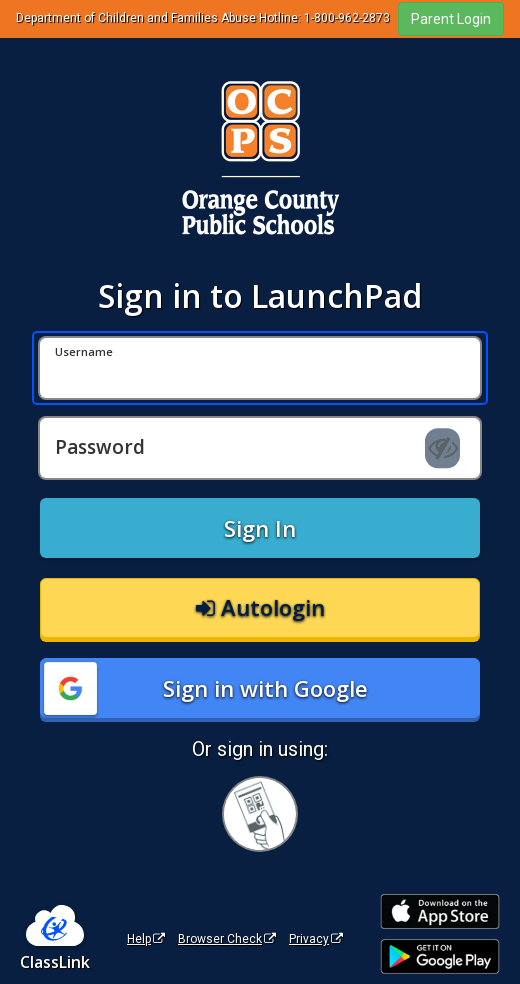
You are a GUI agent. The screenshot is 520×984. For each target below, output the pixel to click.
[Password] (260, 448)
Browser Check (227, 939)
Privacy (316, 939)
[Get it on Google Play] (440, 956)
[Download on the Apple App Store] (440, 911)
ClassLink (55, 962)
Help (146, 939)
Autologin (260, 607)
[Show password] (442, 448)
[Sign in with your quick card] (260, 814)
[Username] (260, 368)
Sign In (260, 528)
